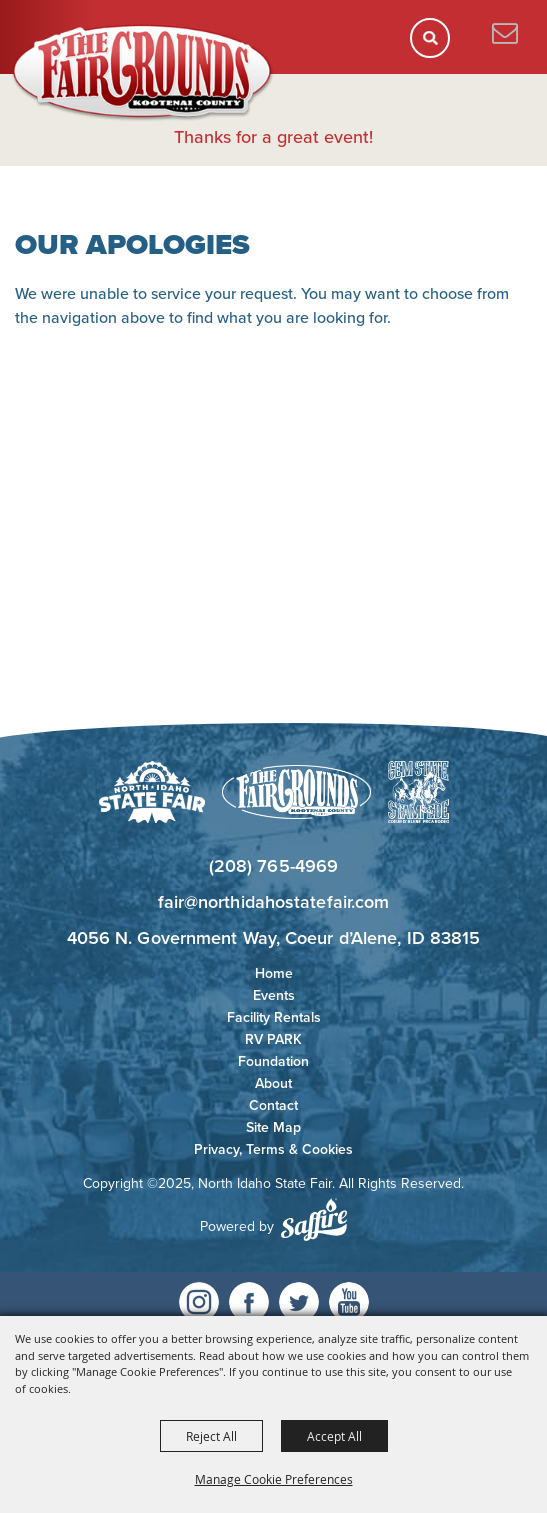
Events (274, 995)
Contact (273, 1105)
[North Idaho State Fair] (143, 73)
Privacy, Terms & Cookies (273, 1149)
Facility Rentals (274, 1017)
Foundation (273, 1061)
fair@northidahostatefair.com (274, 902)
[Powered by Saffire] (314, 1219)
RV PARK (273, 1039)
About (273, 1083)
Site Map (273, 1127)
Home (274, 973)
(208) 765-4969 (273, 866)
